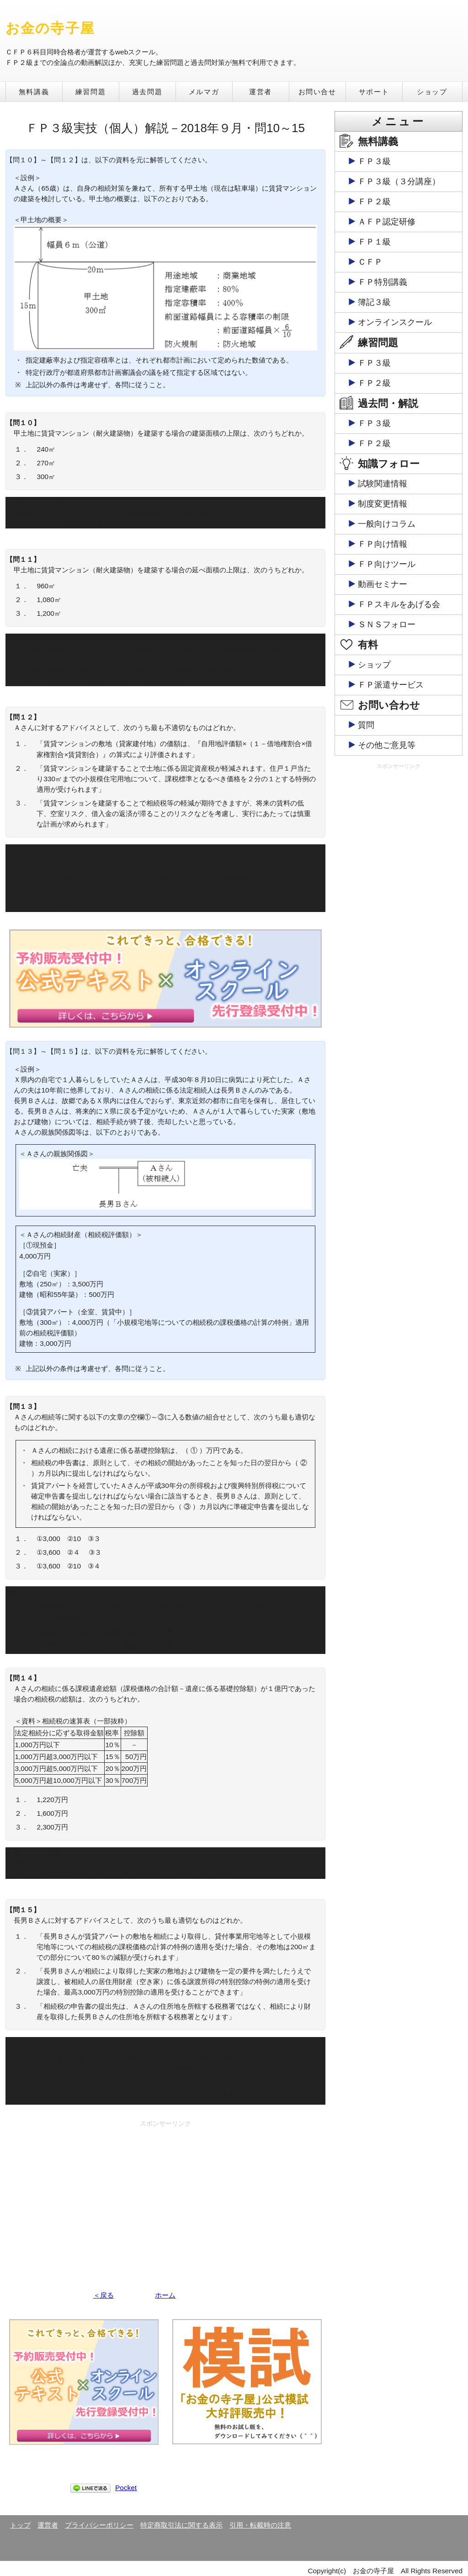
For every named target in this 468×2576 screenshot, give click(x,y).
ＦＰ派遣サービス (391, 684)
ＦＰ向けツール (386, 564)
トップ (20, 2525)
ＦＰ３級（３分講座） (399, 181)
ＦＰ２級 (374, 201)
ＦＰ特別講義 (382, 282)
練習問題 (90, 92)
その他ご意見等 (386, 745)
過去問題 (147, 92)
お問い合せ (317, 92)
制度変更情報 (382, 503)
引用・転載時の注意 (260, 2525)
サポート (374, 92)
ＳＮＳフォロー (386, 624)
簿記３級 (374, 302)
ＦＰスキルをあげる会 (399, 604)
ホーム (165, 2295)
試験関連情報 (382, 483)
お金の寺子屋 (50, 28)
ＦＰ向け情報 (382, 544)
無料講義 (34, 92)
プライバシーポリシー (99, 2525)
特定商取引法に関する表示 (181, 2525)
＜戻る (103, 2295)
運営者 (260, 92)
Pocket (126, 2487)
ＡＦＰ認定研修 (386, 221)
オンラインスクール (395, 322)
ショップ (432, 92)
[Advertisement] (165, 2195)
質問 (366, 725)
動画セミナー (382, 584)
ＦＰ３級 (374, 161)
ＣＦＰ (370, 262)
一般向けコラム (386, 523)
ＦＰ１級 (374, 241)
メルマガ (204, 92)
